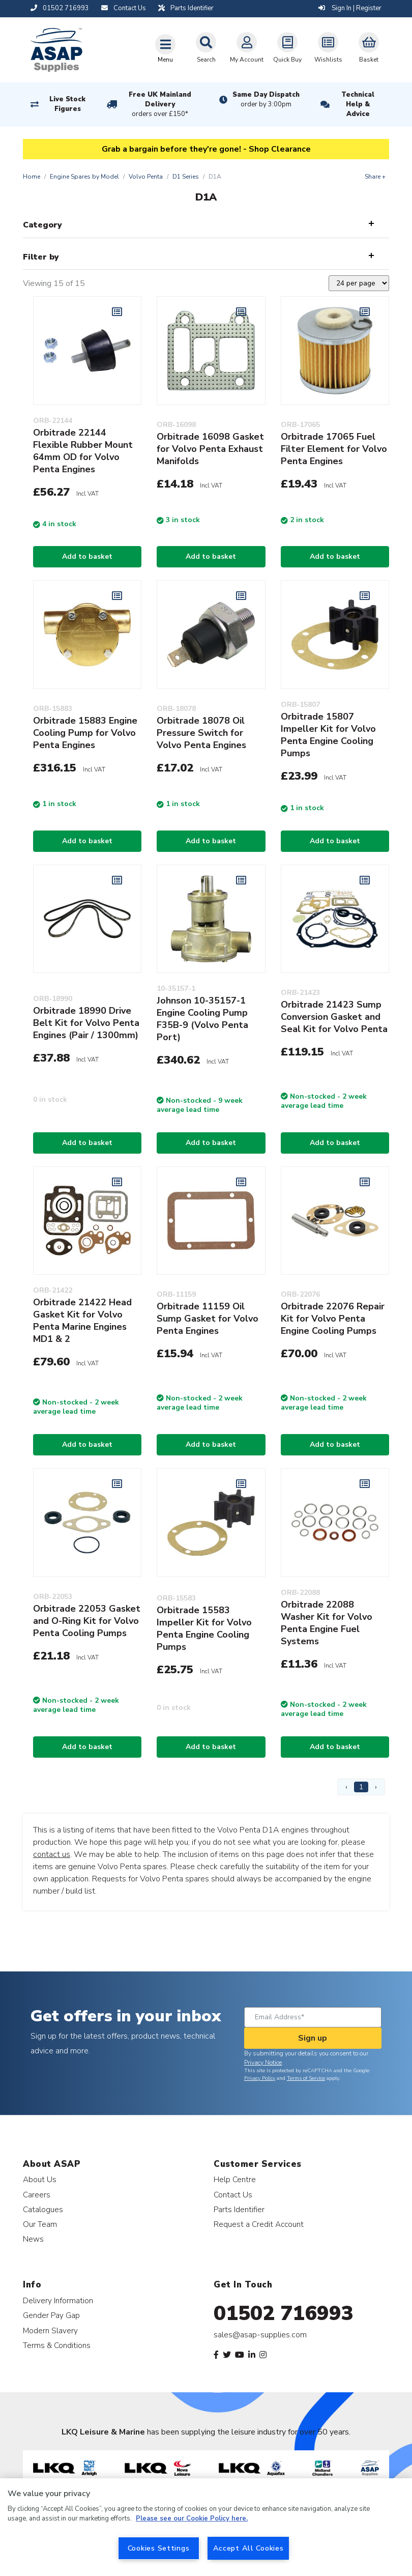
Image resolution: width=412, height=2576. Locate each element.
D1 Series (185, 177)
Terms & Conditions (57, 2345)
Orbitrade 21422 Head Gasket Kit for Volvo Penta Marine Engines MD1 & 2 (82, 1320)
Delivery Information (58, 2300)
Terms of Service (306, 2078)
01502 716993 (284, 2313)
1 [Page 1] (361, 1787)
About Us (39, 2179)
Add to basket (87, 556)
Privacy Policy (259, 2078)
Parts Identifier (239, 2209)
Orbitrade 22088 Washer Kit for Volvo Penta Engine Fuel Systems (326, 1622)
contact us (51, 1854)
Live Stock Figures (67, 104)
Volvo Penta (146, 177)
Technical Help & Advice (357, 104)
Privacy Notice (263, 2062)
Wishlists (328, 48)
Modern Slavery (50, 2330)
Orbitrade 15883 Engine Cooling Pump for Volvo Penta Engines (85, 732)
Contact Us (233, 2194)
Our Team (40, 2224)
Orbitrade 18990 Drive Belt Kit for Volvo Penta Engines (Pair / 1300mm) (86, 1023)
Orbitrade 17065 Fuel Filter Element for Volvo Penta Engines (334, 449)
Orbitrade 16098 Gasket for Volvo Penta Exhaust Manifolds (210, 449)
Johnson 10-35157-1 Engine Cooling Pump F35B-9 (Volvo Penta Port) (202, 1018)
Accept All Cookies (248, 2548)
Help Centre (235, 2179)
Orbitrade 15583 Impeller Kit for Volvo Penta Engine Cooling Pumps (204, 1628)
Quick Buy (287, 48)
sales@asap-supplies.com (260, 2334)
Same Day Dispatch (266, 99)
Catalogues (43, 2209)
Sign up (312, 2038)
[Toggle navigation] (165, 48)
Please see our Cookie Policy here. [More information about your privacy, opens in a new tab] (192, 2518)
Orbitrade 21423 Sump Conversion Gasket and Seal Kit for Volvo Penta (334, 1016)
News (33, 2239)
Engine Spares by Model (84, 177)
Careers (36, 2194)
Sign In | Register (349, 8)
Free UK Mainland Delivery (160, 105)
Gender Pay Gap (51, 2315)
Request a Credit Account (259, 2224)
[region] (206, 2527)
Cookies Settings (159, 2548)
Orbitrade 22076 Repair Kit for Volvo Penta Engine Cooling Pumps (333, 1318)
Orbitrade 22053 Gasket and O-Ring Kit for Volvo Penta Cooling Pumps (86, 1620)
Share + (375, 177)
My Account (246, 48)
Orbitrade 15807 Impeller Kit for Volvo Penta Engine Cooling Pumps (328, 734)
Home (31, 177)
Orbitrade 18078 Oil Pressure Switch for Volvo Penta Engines (201, 732)
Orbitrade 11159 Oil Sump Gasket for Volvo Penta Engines (207, 1318)
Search (206, 48)
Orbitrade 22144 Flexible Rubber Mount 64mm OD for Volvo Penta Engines (83, 450)
